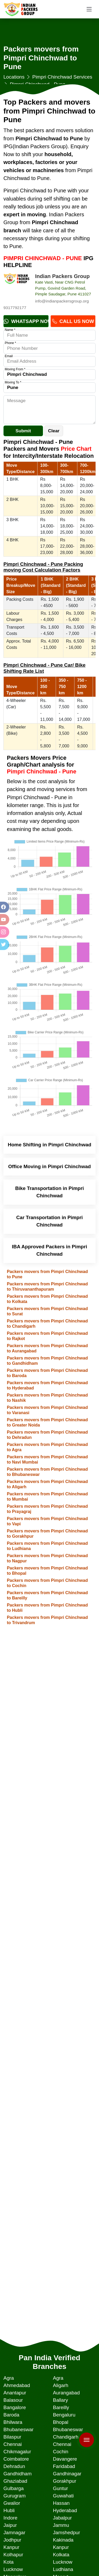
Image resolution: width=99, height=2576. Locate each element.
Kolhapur (13, 2554)
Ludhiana (63, 2569)
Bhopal (60, 2422)
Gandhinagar (67, 2473)
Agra (8, 2378)
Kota (8, 2562)
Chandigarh (65, 2437)
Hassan (61, 2503)
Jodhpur (12, 2540)
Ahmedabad (16, 2385)
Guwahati (63, 2495)
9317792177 (14, 307)
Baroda (11, 2415)
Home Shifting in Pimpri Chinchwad (49, 1144)
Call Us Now (73, 321)
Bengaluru (64, 2415)
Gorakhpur (64, 2481)
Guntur (60, 2488)
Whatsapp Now (26, 321)
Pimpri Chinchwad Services (62, 77)
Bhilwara (12, 2422)
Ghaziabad (15, 2481)
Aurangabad (66, 2392)
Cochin (60, 2451)
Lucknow (62, 2562)
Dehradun (14, 2466)
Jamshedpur (66, 2532)
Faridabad (64, 2466)
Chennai (12, 2444)
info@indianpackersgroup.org (62, 301)
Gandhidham (17, 2473)
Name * (10, 330)
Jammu (61, 2525)
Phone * (10, 343)
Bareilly (61, 2407)
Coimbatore (16, 2459)
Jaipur (10, 2525)
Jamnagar (14, 2532)
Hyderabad (65, 2510)
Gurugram (14, 2495)
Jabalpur (62, 2518)
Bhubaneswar (18, 2429)
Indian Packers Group (62, 276)
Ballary (60, 2400)
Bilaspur (12, 2437)
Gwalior (11, 2503)
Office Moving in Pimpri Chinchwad (49, 1166)
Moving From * (15, 369)
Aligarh (60, 2385)
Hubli (9, 2510)
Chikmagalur (17, 2451)
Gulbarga (13, 2488)
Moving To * (13, 382)
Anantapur (14, 2392)
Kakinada (63, 2540)
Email (9, 356)
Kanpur (11, 2547)
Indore (10, 2518)
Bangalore (14, 2407)
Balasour (13, 2400)
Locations (14, 77)
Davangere (65, 2459)
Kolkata (61, 2554)
